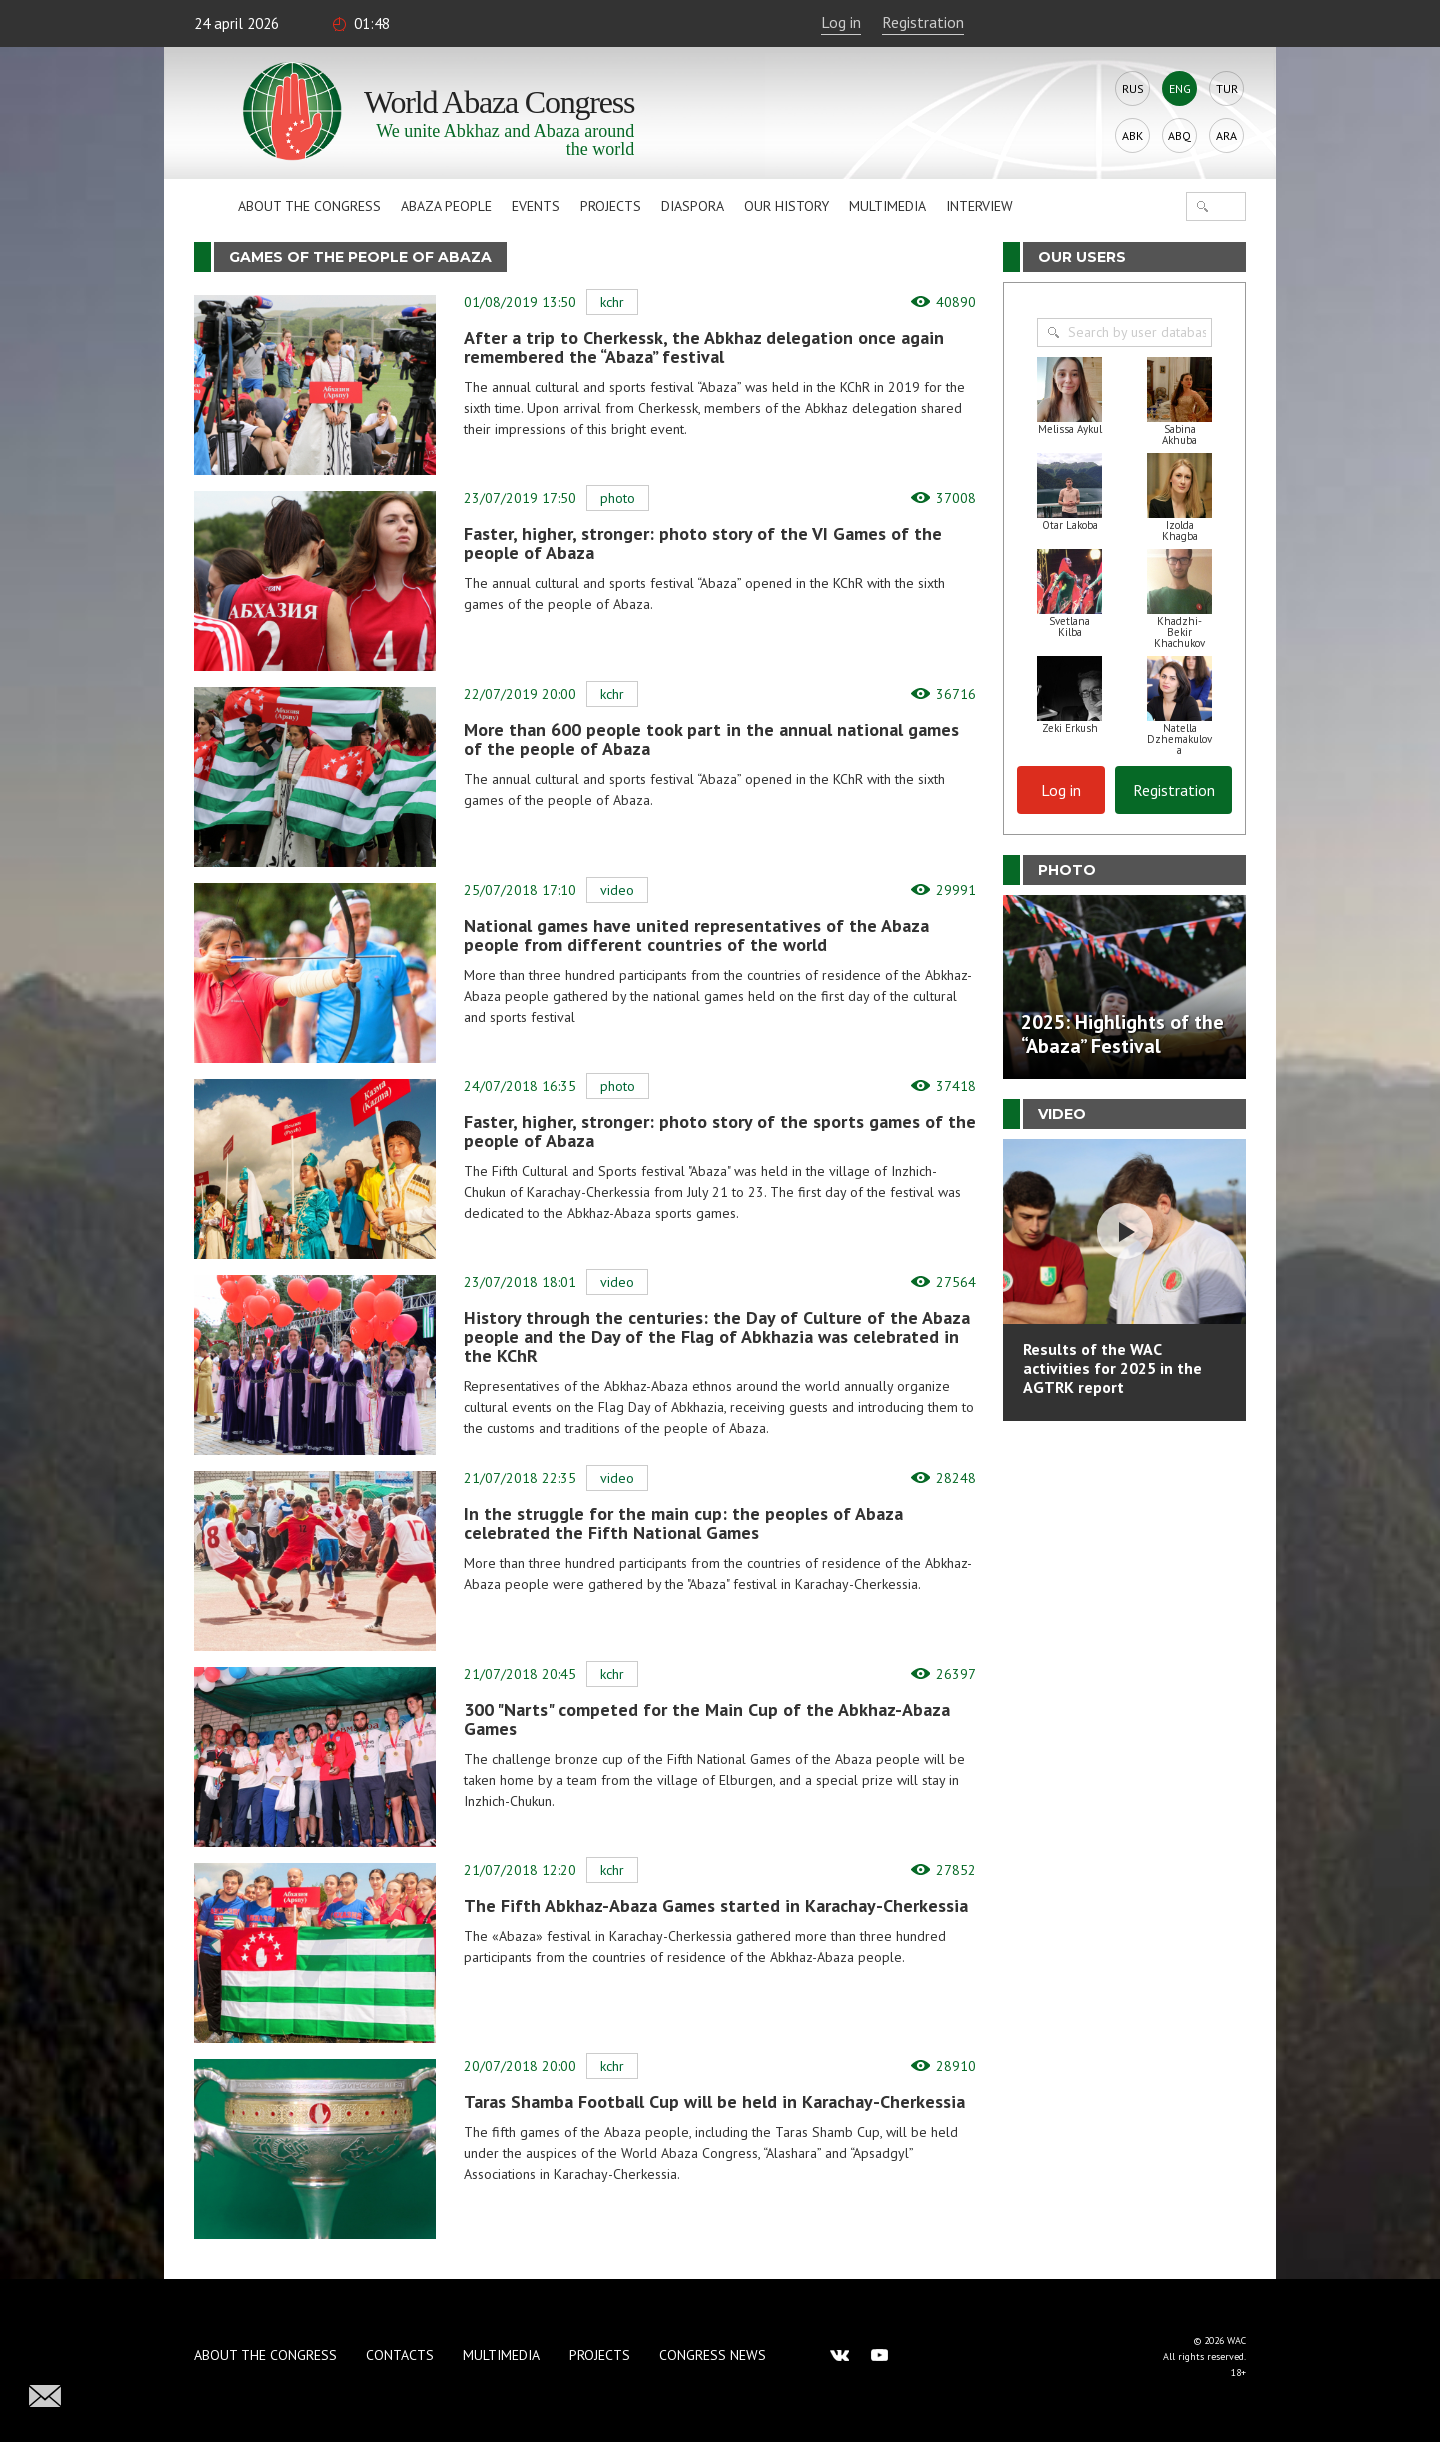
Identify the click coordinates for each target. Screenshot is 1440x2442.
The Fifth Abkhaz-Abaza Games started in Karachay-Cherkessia (716, 1905)
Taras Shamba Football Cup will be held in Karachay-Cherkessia (714, 2101)
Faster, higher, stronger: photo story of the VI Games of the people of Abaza (703, 543)
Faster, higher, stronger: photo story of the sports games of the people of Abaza (720, 1131)
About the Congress (309, 206)
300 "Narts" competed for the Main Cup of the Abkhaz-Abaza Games (707, 1719)
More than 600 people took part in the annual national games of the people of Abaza (711, 739)
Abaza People (446, 206)
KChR (612, 302)
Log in (841, 22)
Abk (1132, 135)
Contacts (400, 2355)
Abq (1179, 135)
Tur (1227, 88)
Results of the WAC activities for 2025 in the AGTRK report (1112, 1368)
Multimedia (887, 206)
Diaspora (692, 206)
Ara (1226, 135)
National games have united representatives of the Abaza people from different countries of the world (696, 935)
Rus (1133, 88)
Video (617, 890)
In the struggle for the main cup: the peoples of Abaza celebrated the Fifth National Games (683, 1523)
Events (536, 206)
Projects (610, 206)
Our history (786, 206)
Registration (923, 22)
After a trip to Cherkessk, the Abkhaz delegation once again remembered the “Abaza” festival (704, 347)
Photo (617, 498)
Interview (979, 206)
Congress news (712, 2355)
